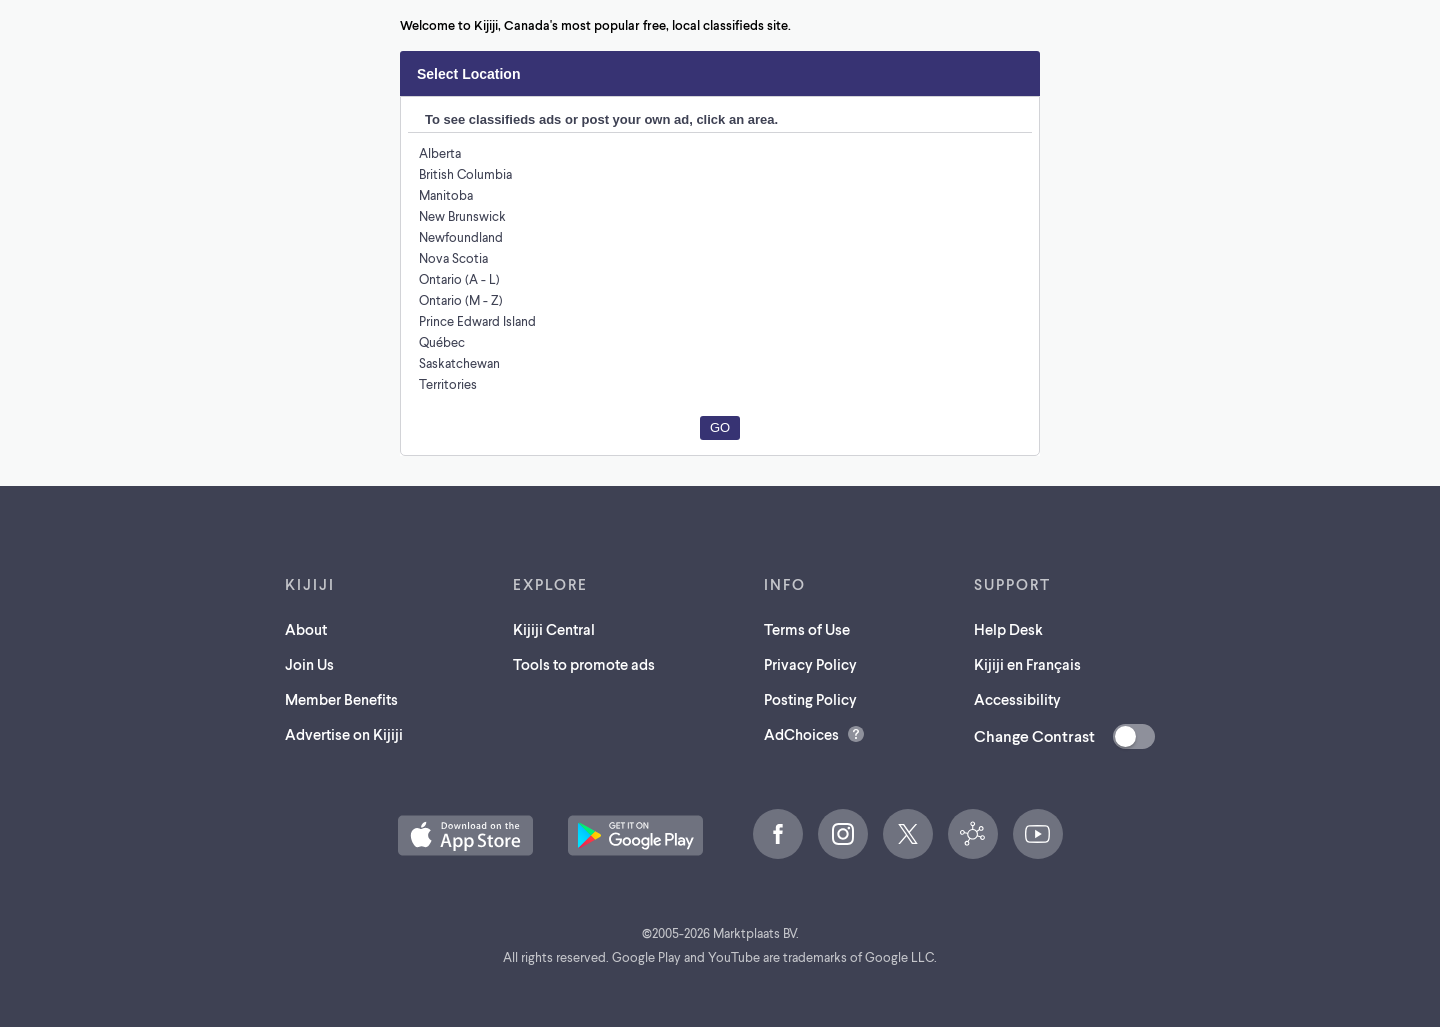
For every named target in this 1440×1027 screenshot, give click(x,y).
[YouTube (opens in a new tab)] (1038, 834)
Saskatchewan (461, 362)
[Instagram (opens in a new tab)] (843, 834)
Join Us (308, 663)
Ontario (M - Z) (461, 299)
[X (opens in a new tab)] (908, 834)
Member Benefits (341, 698)
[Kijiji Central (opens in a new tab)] (973, 834)
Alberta (439, 152)
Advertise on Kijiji (344, 733)
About (302, 628)
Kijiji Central (554, 628)
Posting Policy (815, 698)
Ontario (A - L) (460, 278)
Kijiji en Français (1029, 663)
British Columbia (466, 173)
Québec (442, 341)
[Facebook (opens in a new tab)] (778, 834)
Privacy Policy (815, 663)
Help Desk (1006, 628)
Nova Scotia (454, 257)
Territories (447, 383)
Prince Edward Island (480, 320)
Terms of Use (811, 628)
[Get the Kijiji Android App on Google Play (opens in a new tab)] (635, 835)
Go (720, 427)
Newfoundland (460, 236)
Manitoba (445, 194)
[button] (465, 835)
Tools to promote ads (585, 663)
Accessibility (1016, 698)
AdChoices (803, 733)
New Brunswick (463, 215)
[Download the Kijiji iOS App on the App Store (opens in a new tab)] (465, 835)
